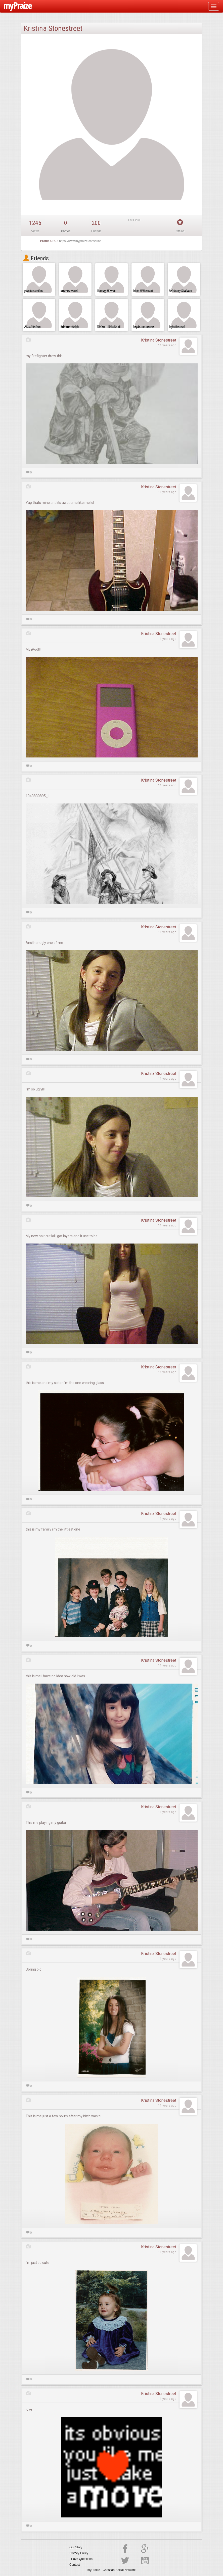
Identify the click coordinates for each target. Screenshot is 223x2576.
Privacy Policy (78, 2553)
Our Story (75, 2547)
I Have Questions (81, 2559)
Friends (36, 258)
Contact (74, 2564)
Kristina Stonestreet (158, 340)
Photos (65, 231)
